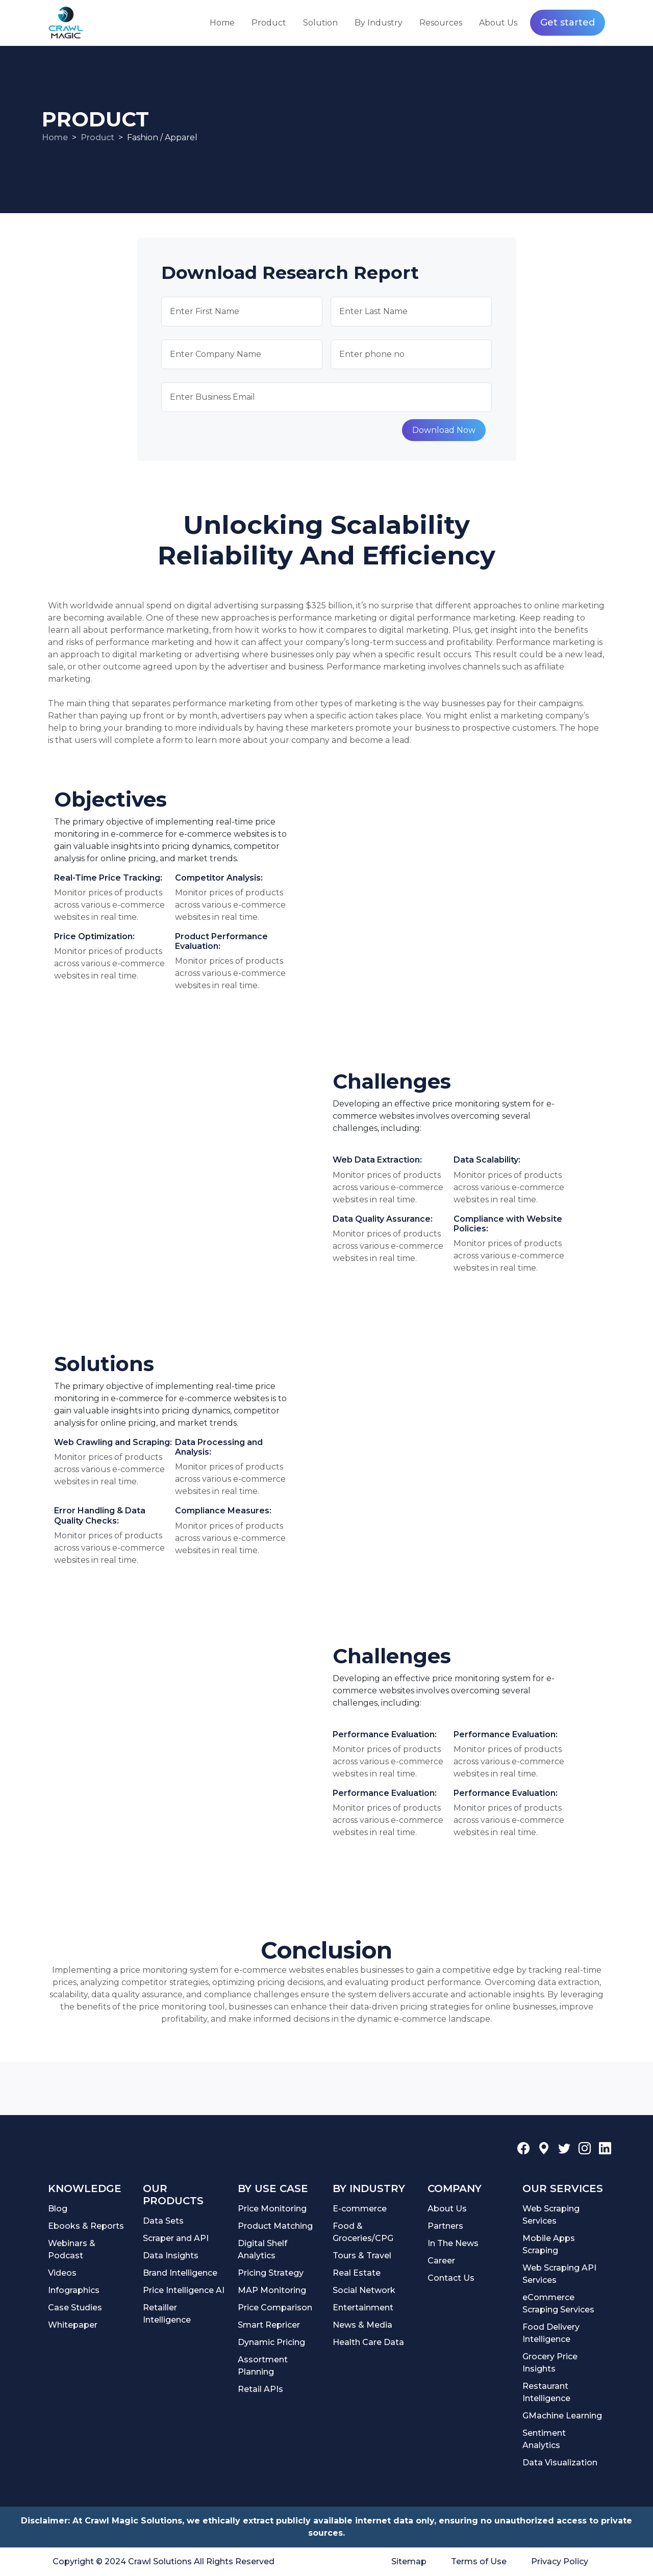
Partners (445, 2226)
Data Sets (163, 2221)
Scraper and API (176, 2238)
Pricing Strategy (271, 2273)
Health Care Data (368, 2342)
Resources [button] (440, 23)
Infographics (73, 2290)
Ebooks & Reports (86, 2226)
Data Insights (170, 2255)
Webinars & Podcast (71, 2249)
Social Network (364, 2290)
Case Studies (75, 2307)
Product (97, 137)
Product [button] (269, 23)
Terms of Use (479, 2561)
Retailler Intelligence (167, 2314)
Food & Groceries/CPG (363, 2232)
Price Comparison (275, 2307)
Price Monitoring (272, 2208)
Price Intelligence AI (183, 2290)
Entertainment (363, 2307)
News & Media (362, 2325)
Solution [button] (320, 23)
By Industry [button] (379, 23)
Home (222, 23)
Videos (62, 2273)
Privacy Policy (559, 2561)
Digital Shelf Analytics (262, 2249)
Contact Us (451, 2278)
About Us (447, 2208)
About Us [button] (498, 23)
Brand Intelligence (180, 2273)
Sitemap (408, 2561)
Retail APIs (260, 2389)
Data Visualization (559, 2462)
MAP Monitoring (272, 2290)
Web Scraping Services (551, 2215)
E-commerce (360, 2208)
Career (441, 2260)
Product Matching (275, 2226)
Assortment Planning (263, 2366)
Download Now (443, 430)
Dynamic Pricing (271, 2342)
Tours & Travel (362, 2255)
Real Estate (357, 2273)
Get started (567, 22)
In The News (453, 2243)
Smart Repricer (269, 2325)
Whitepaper (72, 2325)
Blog (57, 2208)
